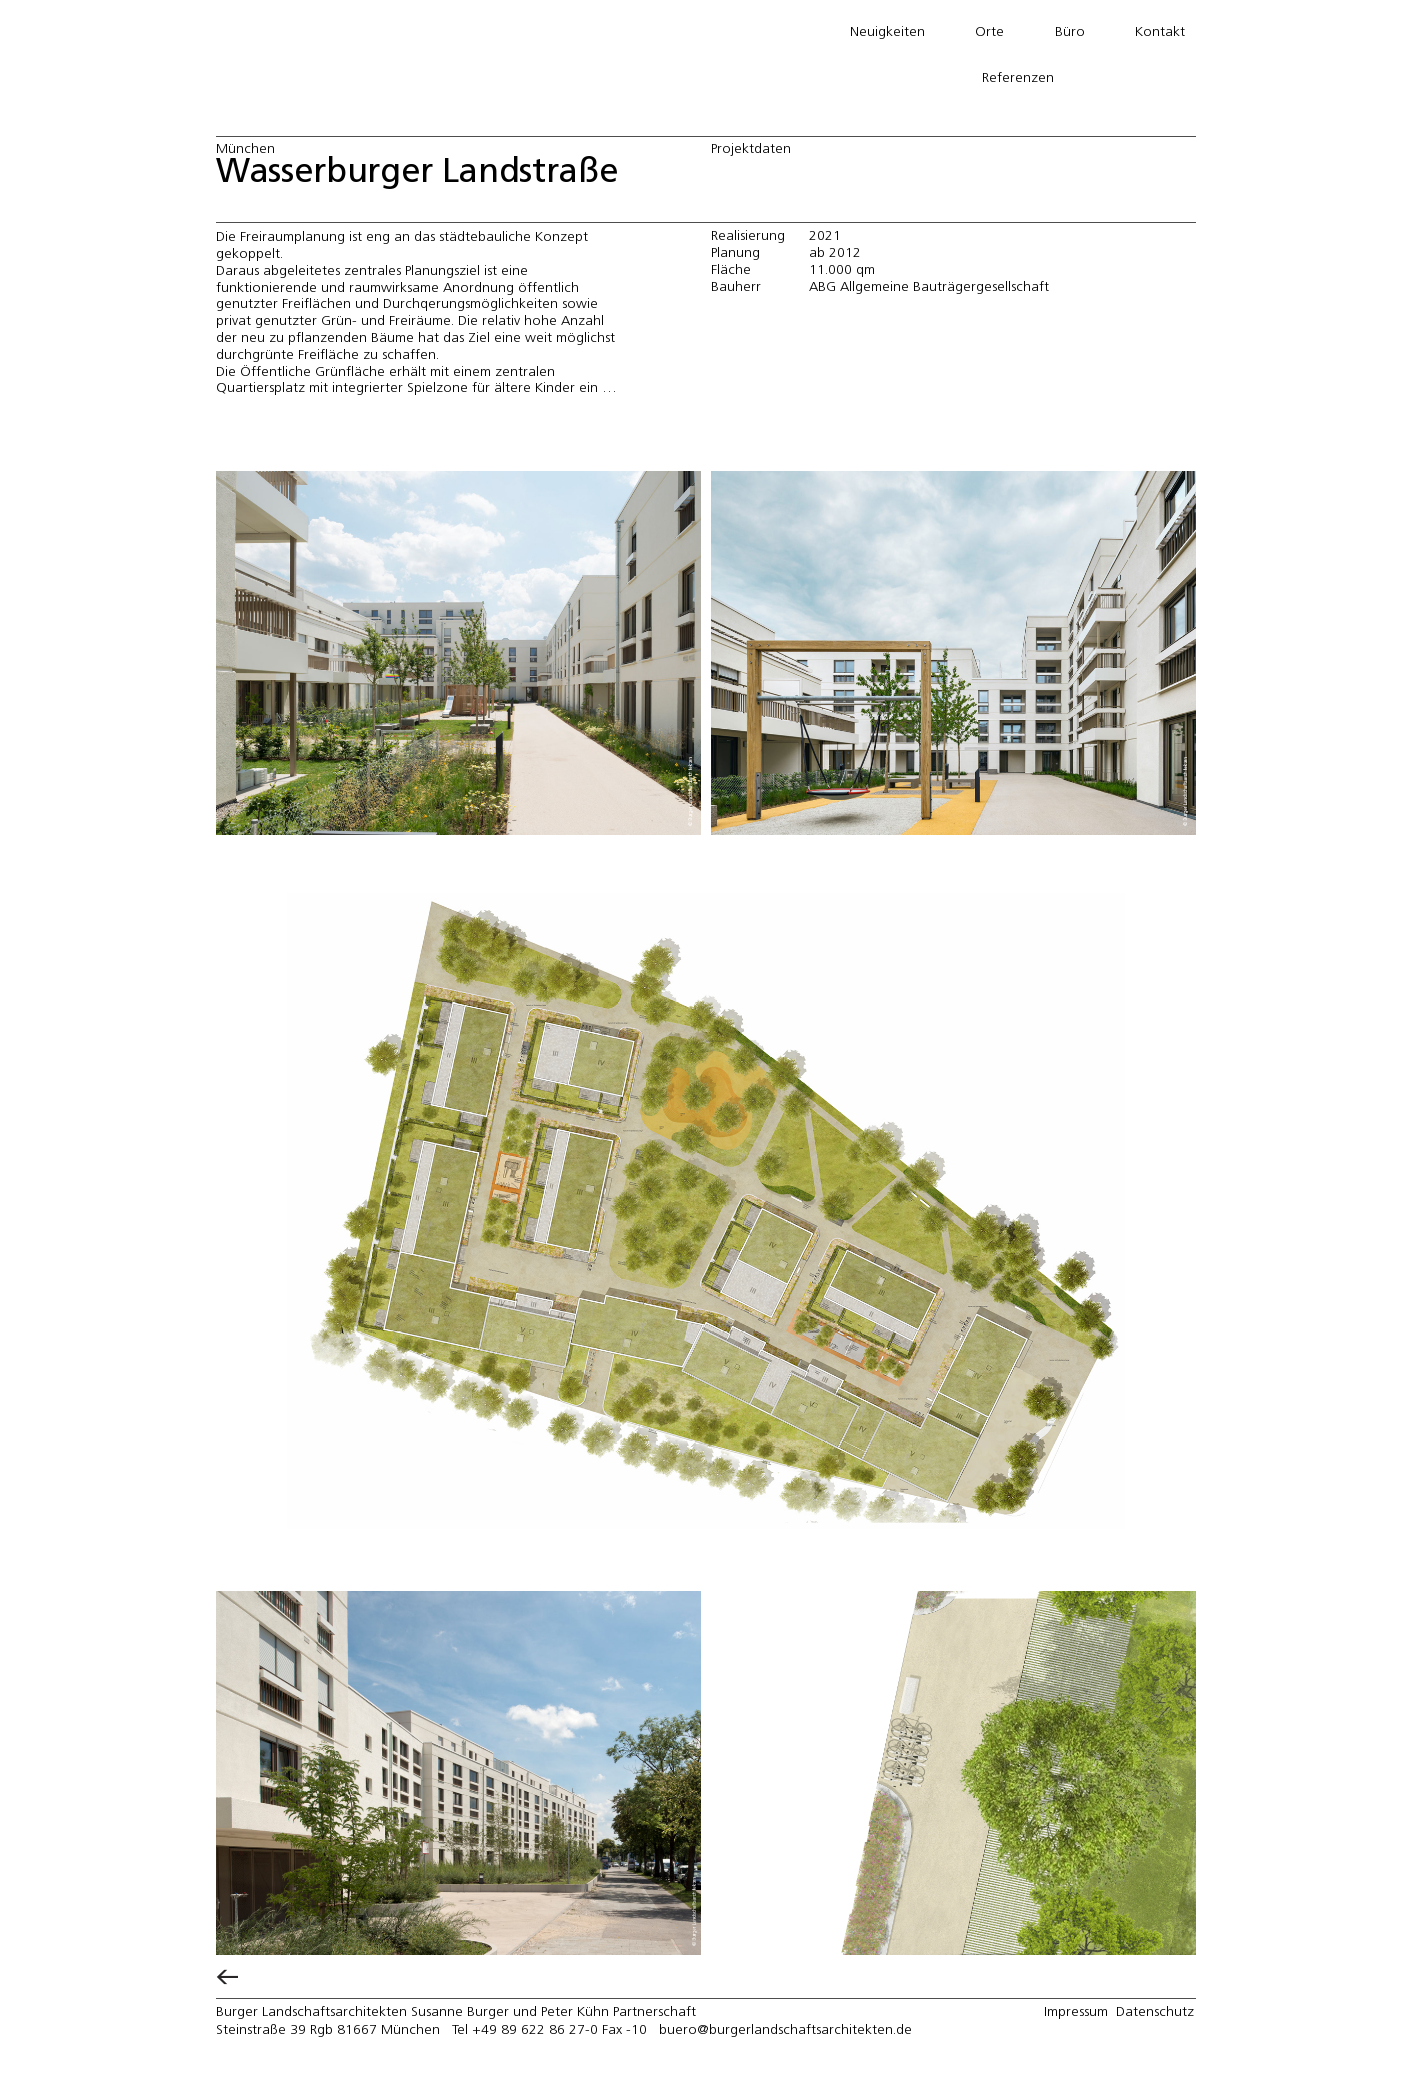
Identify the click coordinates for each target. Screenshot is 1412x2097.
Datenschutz (1155, 2012)
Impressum (1076, 2012)
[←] (227, 1973)
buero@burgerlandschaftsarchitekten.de (785, 2030)
